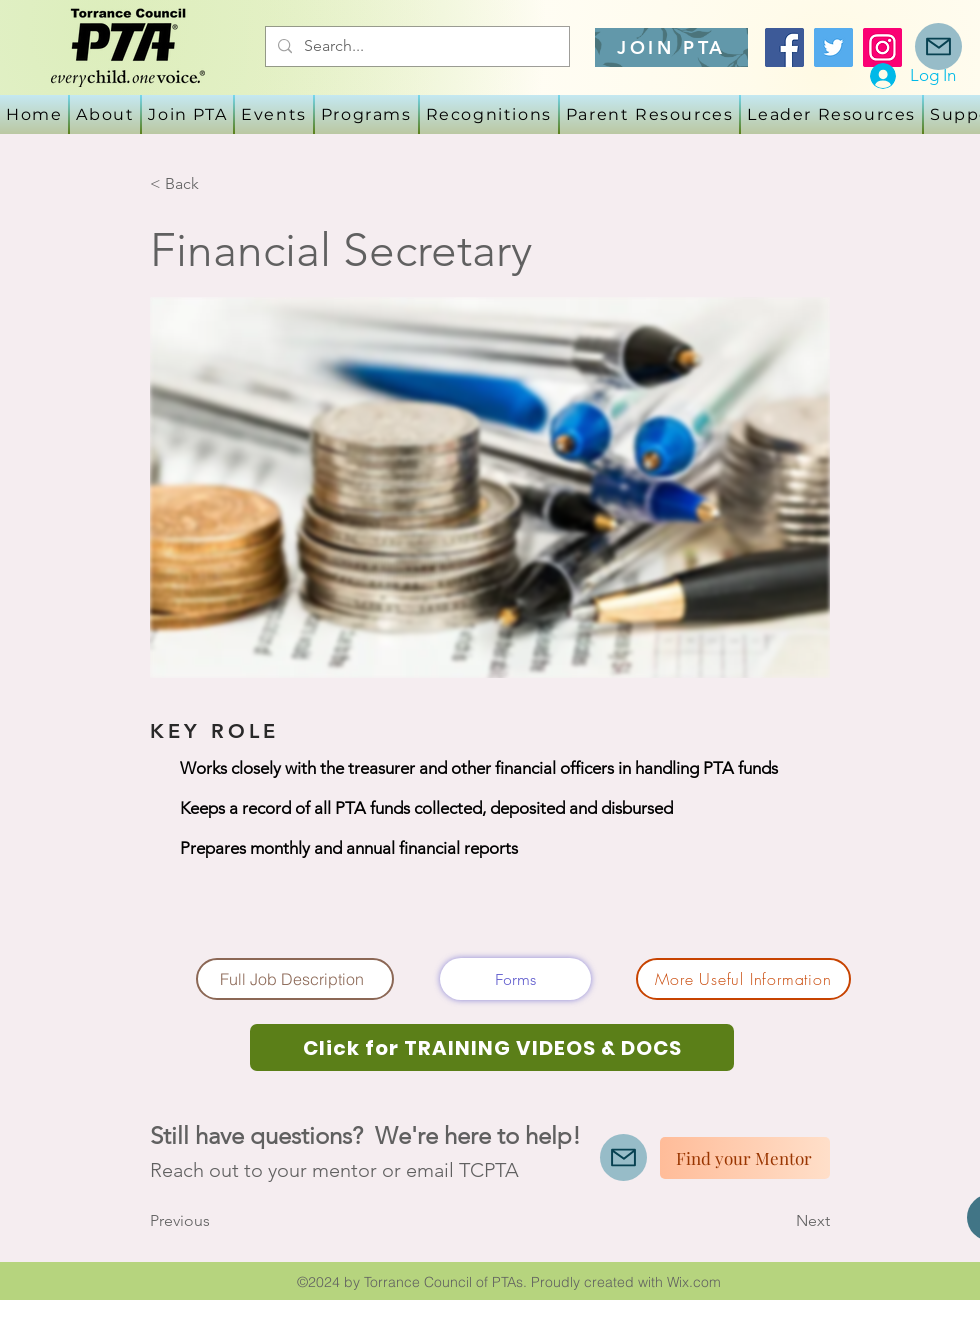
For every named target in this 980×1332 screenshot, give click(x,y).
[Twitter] (833, 47)
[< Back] (216, 184)
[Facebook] (784, 47)
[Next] (780, 1221)
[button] (274, 114)
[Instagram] (882, 47)
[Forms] (515, 979)
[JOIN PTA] (671, 47)
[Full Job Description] (295, 979)
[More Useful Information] (743, 979)
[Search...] (415, 46)
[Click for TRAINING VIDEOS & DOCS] (492, 1047)
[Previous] (216, 1221)
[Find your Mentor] (745, 1158)
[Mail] (938, 46)
